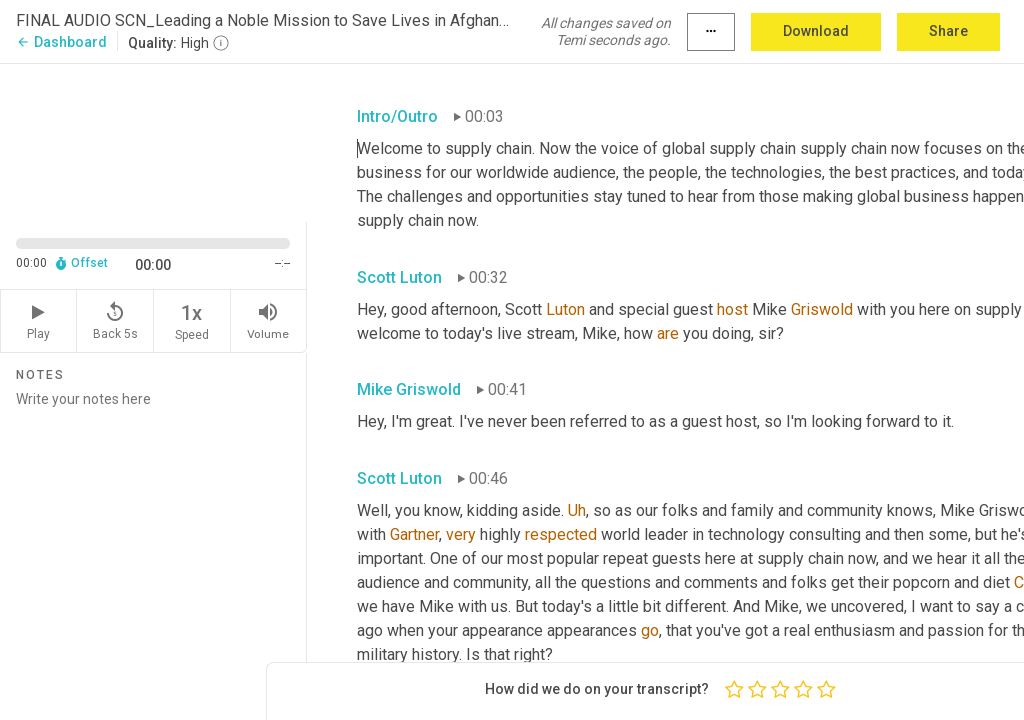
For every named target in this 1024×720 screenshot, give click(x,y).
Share (948, 31)
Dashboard (61, 42)
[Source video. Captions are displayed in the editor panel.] (153, 141)
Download (816, 31)
